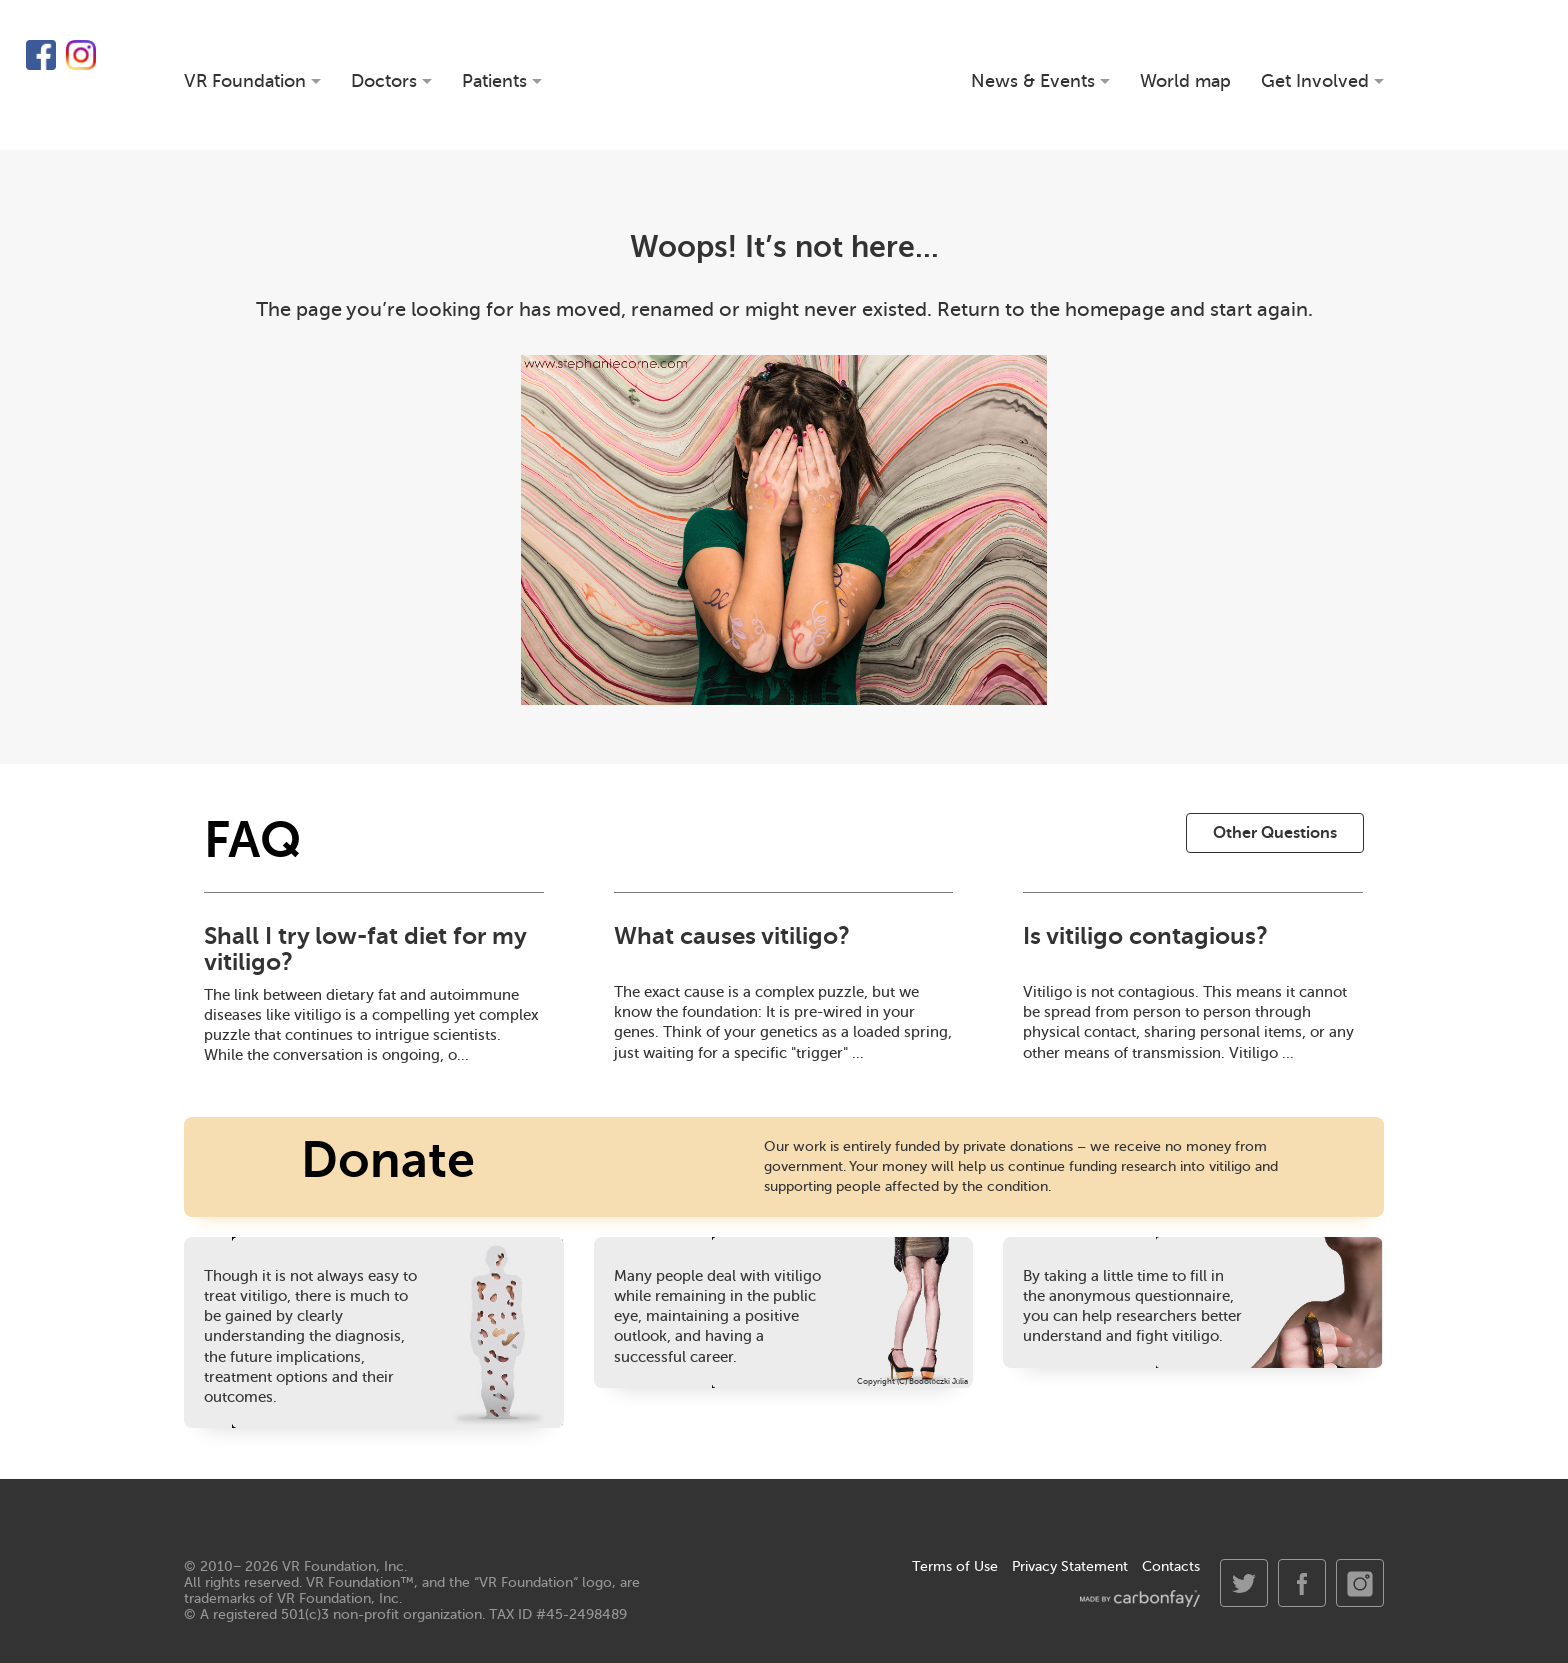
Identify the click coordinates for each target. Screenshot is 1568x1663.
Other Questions (1275, 833)
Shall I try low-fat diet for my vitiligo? (365, 949)
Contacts (1171, 1566)
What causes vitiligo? (732, 936)
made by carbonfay (1140, 1598)
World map (1185, 81)
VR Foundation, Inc (343, 1566)
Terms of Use (955, 1566)
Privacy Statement (1070, 1566)
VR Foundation (784, 75)
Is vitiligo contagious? (1145, 936)
